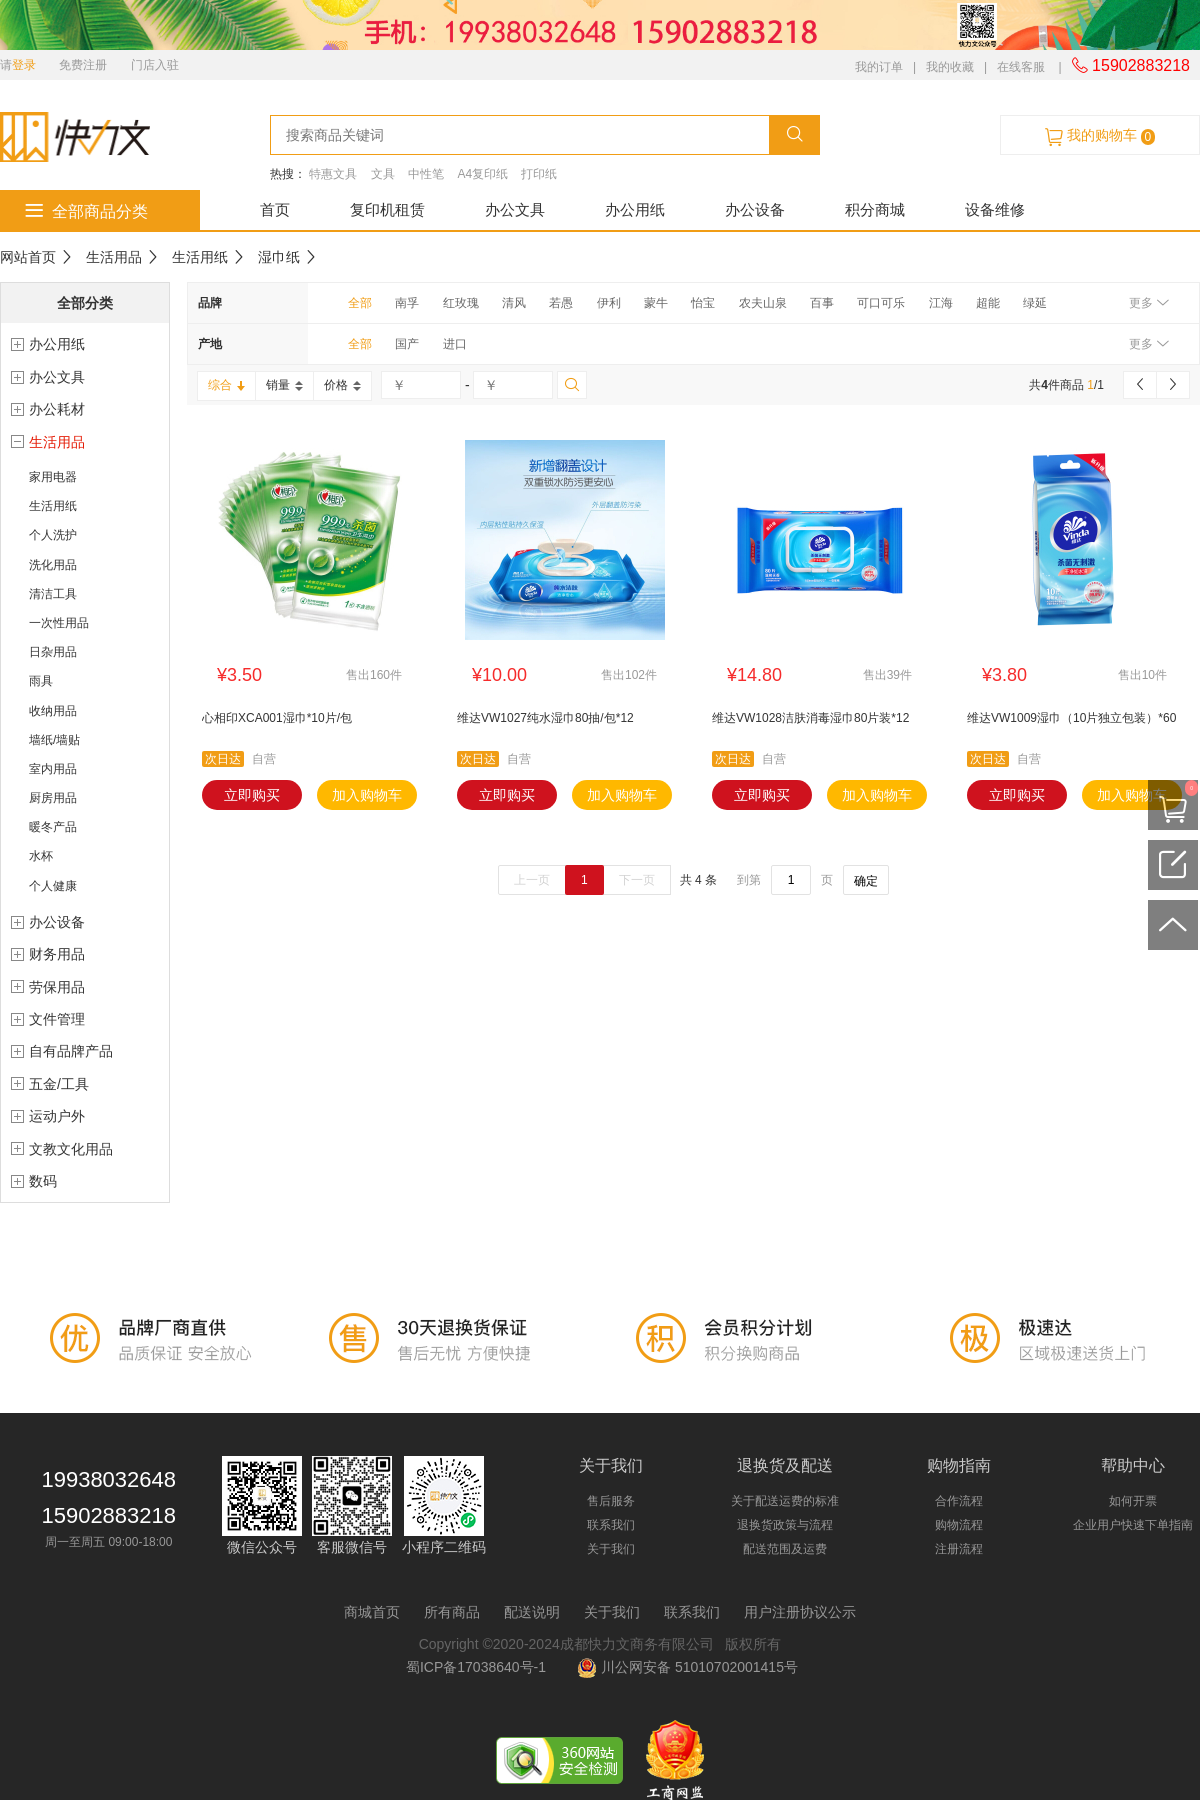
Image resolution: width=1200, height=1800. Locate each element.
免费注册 (83, 65)
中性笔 (426, 174)
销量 (284, 385)
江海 (941, 303)
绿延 (1035, 303)
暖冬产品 (53, 827)
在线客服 (1021, 67)
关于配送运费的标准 (785, 1501)
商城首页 (372, 1612)
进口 (455, 344)
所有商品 (452, 1612)
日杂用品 (53, 652)
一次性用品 (59, 623)
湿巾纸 (279, 257)
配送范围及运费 (785, 1549)
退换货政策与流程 (785, 1525)
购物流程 (959, 1525)
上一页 (532, 880)
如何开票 (1133, 1501)
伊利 (609, 303)
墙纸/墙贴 (54, 740)
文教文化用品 (71, 1149)
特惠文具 (333, 174)
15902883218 (1131, 65)
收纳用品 (53, 711)
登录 (24, 65)
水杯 (41, 856)
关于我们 (611, 1549)
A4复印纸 (482, 174)
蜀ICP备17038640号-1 (480, 1667)
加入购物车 (367, 795)
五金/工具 (59, 1084)
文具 (383, 174)
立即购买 (252, 795)
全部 (360, 303)
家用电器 (53, 477)
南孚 (407, 303)
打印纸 (539, 174)
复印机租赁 (387, 209)
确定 (866, 881)
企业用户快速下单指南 (1133, 1525)
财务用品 (57, 954)
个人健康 (53, 886)
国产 (407, 344)
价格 (342, 385)
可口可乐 (881, 303)
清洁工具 (53, 594)
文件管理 (57, 1019)
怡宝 (703, 303)
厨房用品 (53, 798)
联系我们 (611, 1525)
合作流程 (959, 1501)
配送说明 (532, 1612)
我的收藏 (950, 67)
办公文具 (515, 209)
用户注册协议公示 (800, 1612)
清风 (514, 303)
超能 (988, 303)
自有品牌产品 (71, 1051)
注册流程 (959, 1549)
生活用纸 (200, 257)
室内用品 (53, 769)
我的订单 (879, 67)
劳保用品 (57, 987)
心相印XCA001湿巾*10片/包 (277, 718)
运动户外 (57, 1116)
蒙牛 (656, 303)
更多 (1148, 303)
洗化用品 (53, 565)
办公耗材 (57, 409)
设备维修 (995, 209)
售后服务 (611, 1501)
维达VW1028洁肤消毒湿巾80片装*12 (810, 718)
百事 (822, 303)
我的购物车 (1100, 136)
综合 (226, 385)
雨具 (41, 681)
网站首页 (28, 257)
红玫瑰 (461, 303)
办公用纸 (635, 209)
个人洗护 (53, 535)
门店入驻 (155, 65)
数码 (43, 1181)
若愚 (561, 303)
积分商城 (875, 209)
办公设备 (755, 209)
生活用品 (114, 257)
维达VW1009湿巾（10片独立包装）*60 (1071, 718)
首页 (275, 209)
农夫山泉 (763, 303)
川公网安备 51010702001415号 (687, 1667)
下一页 (637, 880)
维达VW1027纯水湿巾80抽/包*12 (545, 718)
